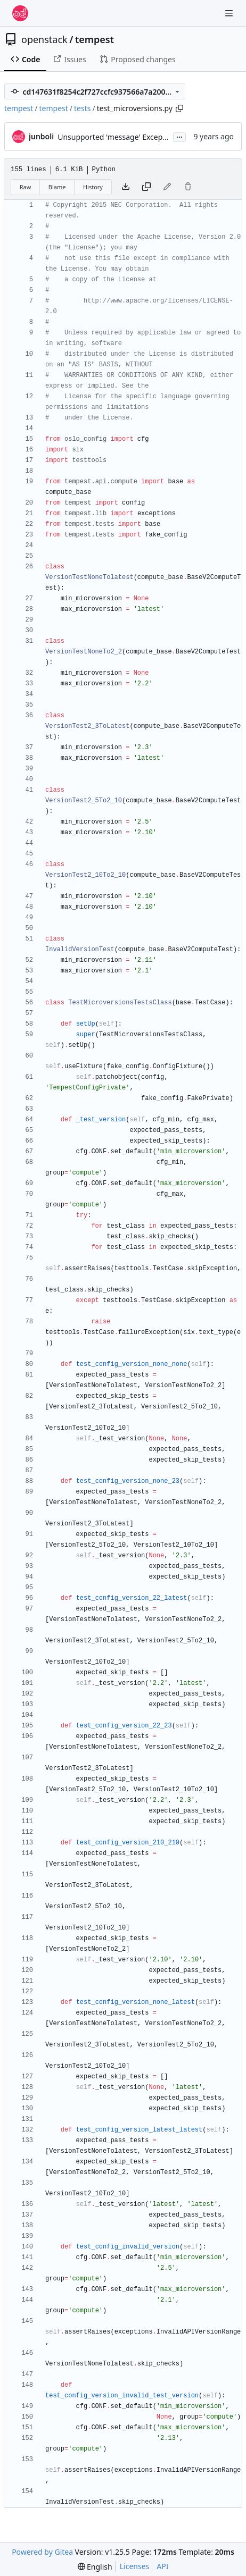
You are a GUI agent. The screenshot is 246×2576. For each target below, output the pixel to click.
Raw (25, 187)
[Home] (20, 13)
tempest (94, 39)
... (179, 136)
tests (82, 108)
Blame (57, 187)
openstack (44, 39)
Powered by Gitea (42, 2552)
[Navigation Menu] (230, 13)
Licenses (135, 2566)
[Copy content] (146, 187)
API (162, 2566)
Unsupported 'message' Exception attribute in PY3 (145, 137)
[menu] (95, 2567)
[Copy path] (179, 108)
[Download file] (125, 187)
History (93, 187)
